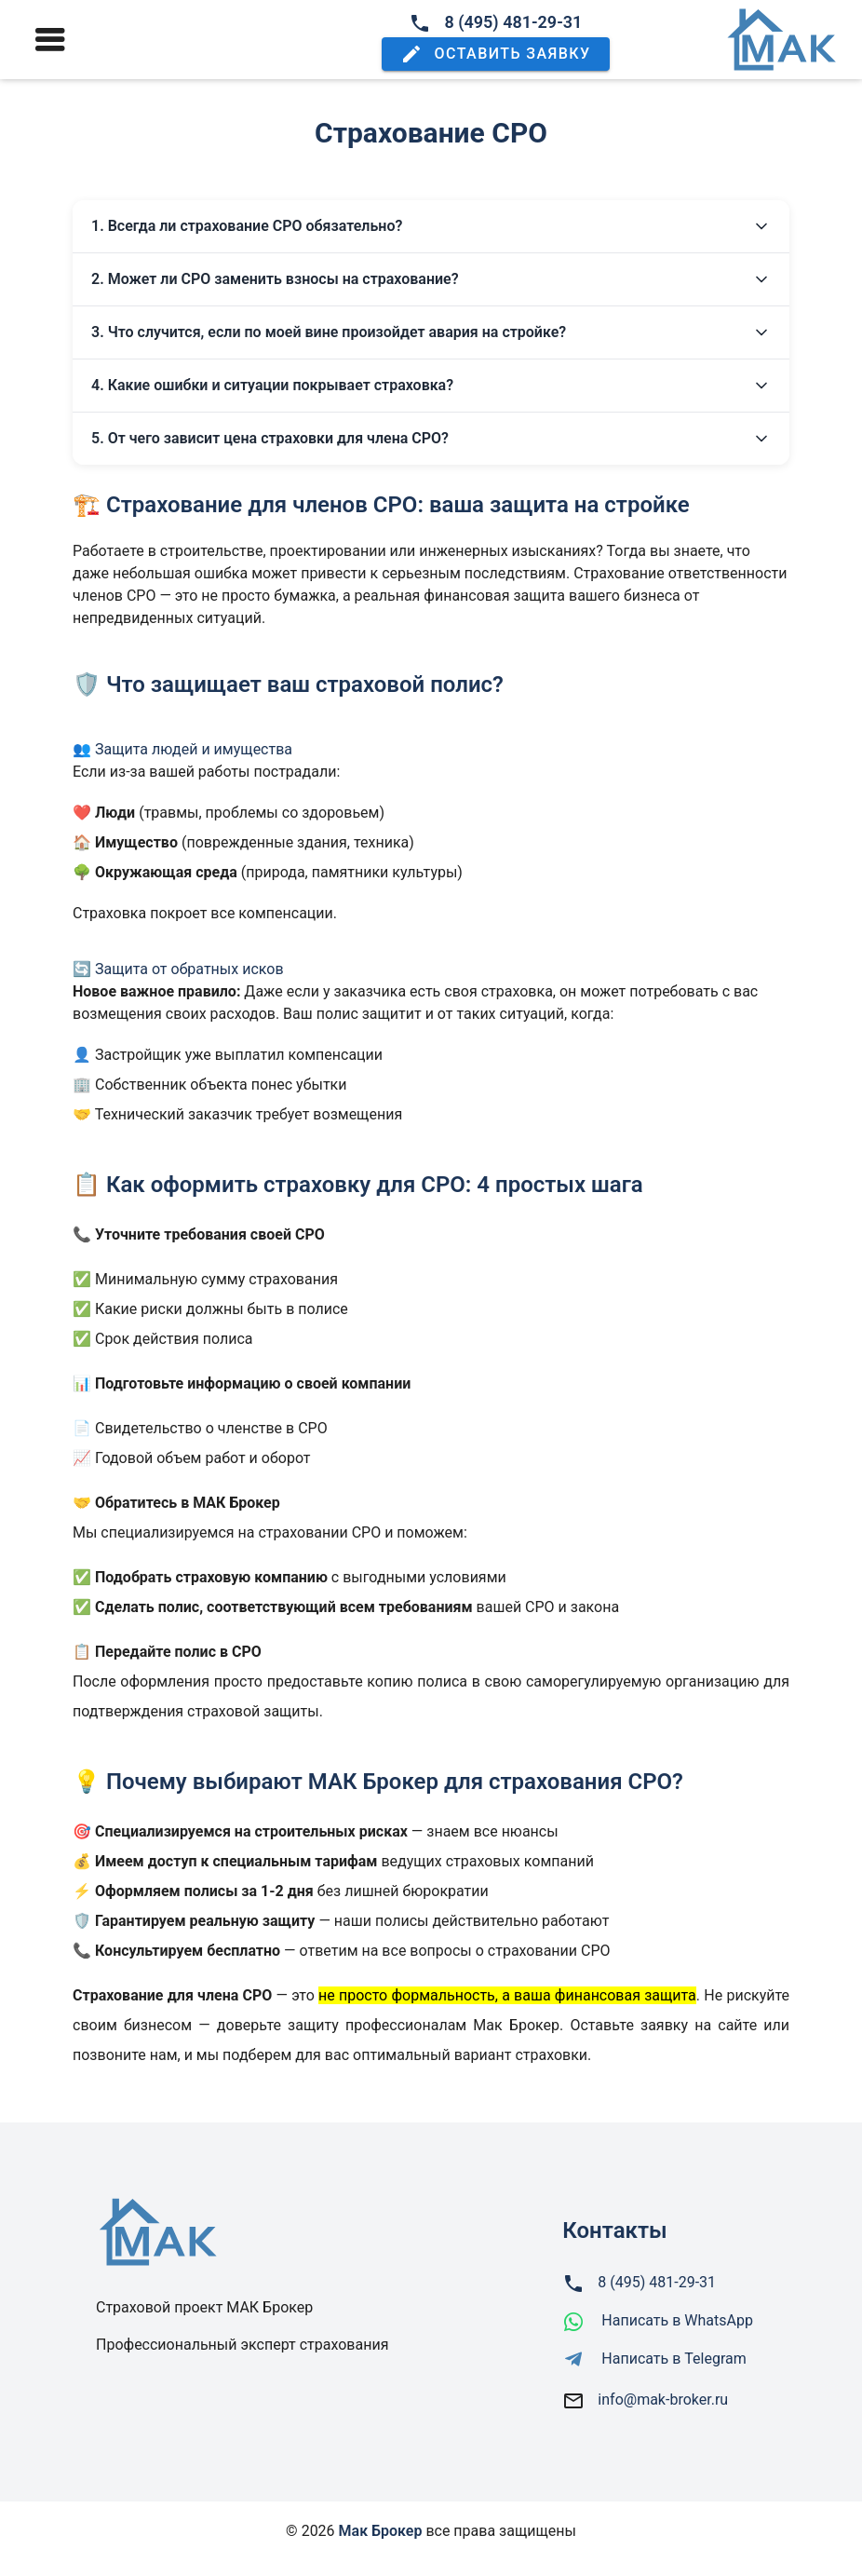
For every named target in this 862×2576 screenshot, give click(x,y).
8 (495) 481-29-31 (495, 22)
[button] (495, 54)
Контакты (614, 2230)
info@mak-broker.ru (663, 2399)
